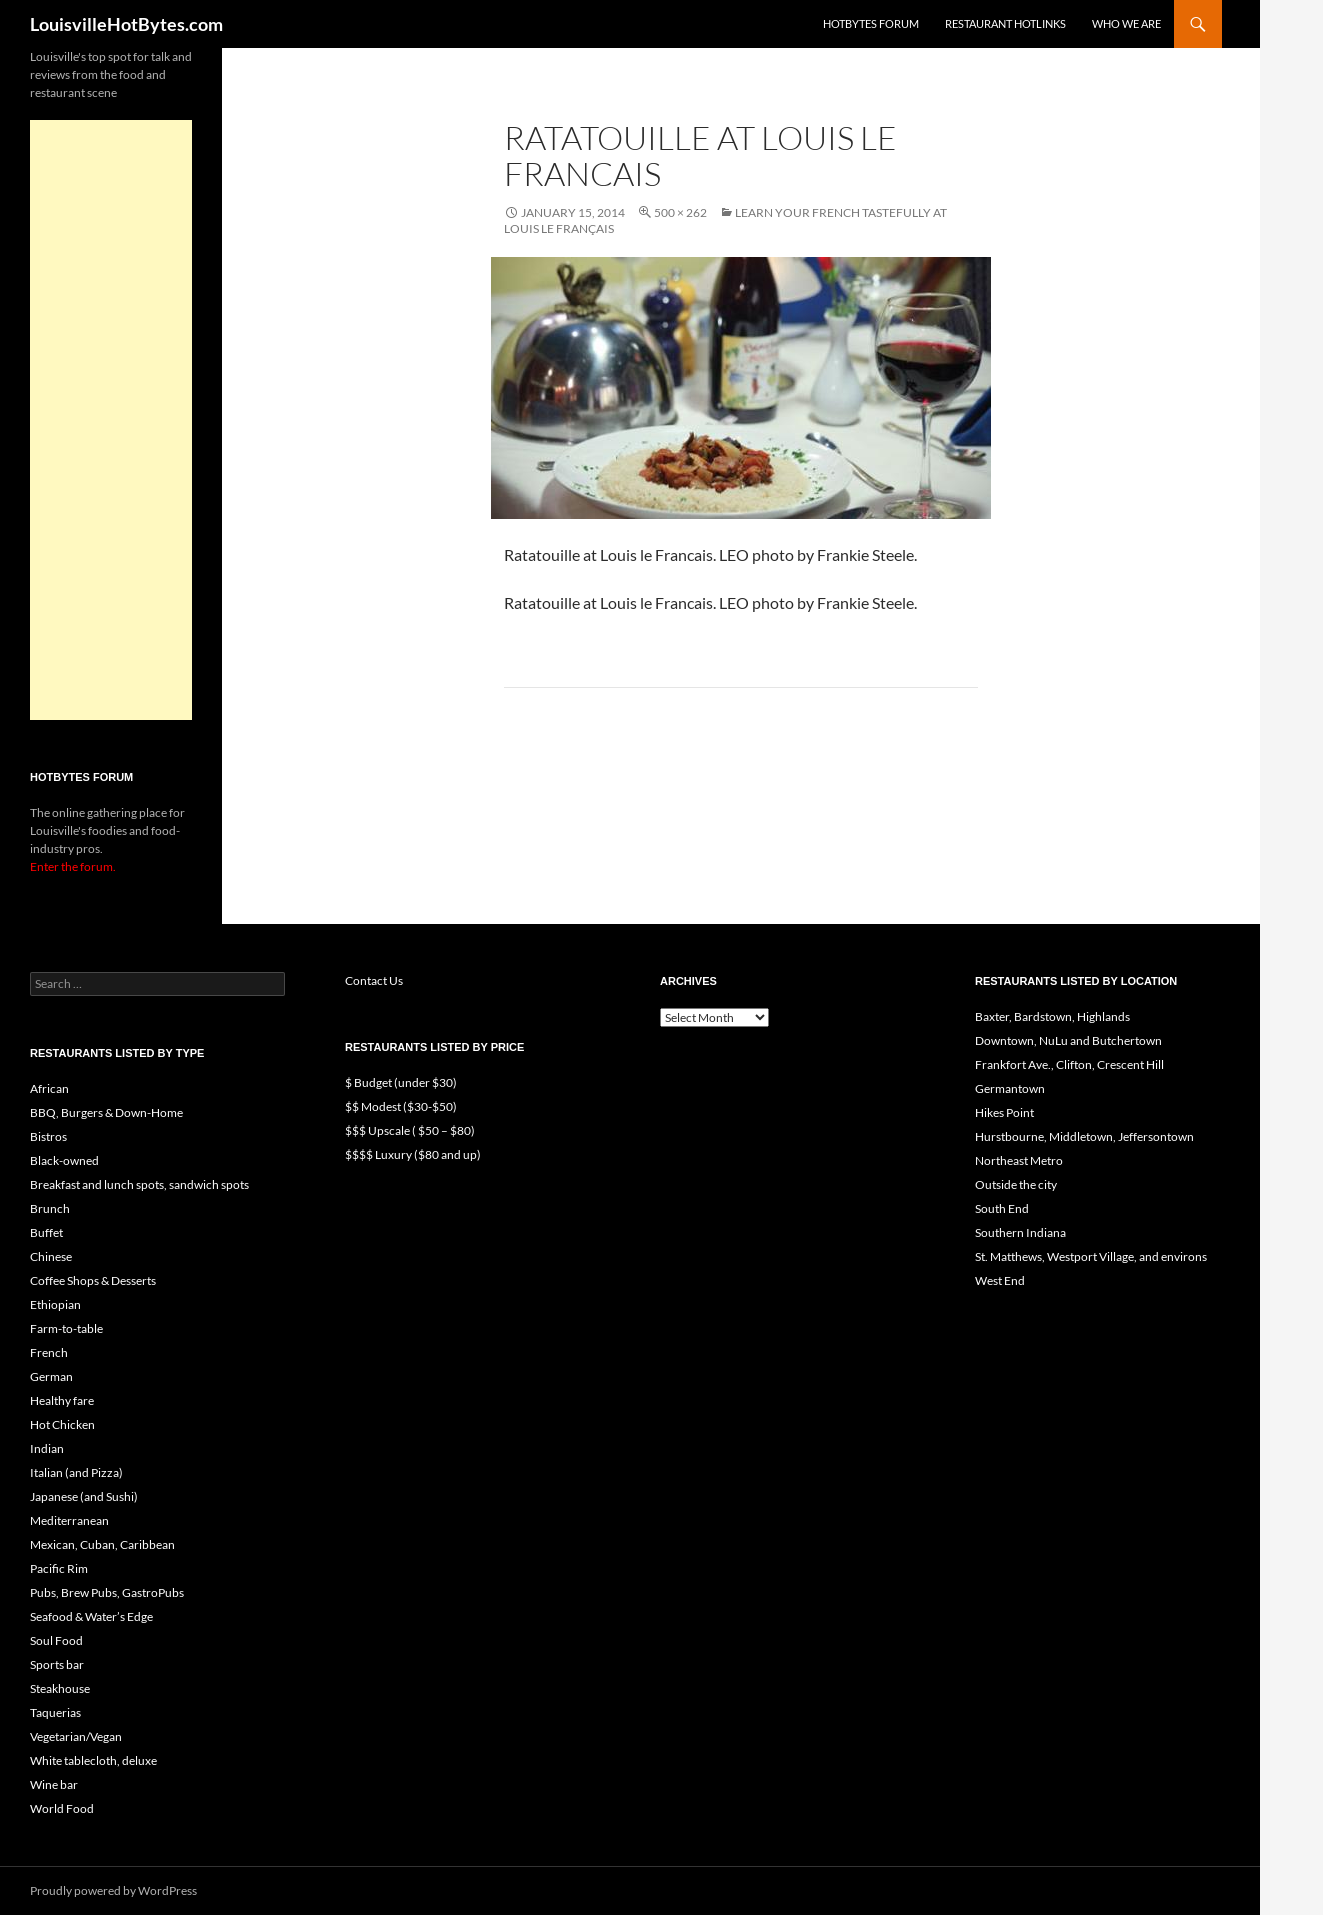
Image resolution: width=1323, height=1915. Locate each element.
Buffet (46, 1232)
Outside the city (1016, 1184)
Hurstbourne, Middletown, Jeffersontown (1084, 1136)
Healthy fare (62, 1400)
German (51, 1376)
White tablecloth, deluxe (93, 1760)
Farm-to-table (66, 1328)
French (49, 1352)
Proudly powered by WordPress (113, 1890)
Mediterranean (69, 1520)
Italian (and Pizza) (76, 1472)
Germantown (1010, 1088)
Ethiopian (55, 1304)
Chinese (51, 1256)
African (49, 1088)
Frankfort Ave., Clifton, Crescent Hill (1069, 1064)
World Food (62, 1808)
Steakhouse (60, 1688)
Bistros (48, 1136)
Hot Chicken (62, 1424)
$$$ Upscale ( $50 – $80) (410, 1130)
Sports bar (57, 1664)
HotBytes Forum (871, 23)
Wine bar (54, 1784)
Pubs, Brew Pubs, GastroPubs (107, 1592)
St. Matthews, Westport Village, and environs (1091, 1256)
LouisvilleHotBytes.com (126, 24)
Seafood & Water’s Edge (91, 1616)
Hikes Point (1004, 1112)
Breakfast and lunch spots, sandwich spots (139, 1184)
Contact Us (374, 980)
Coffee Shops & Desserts (93, 1280)
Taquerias (55, 1712)
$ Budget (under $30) (401, 1082)
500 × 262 (680, 212)
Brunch (50, 1208)
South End (1002, 1208)
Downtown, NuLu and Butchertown (1068, 1040)
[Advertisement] (111, 420)
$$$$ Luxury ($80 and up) (413, 1154)
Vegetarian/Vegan (76, 1736)
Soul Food (56, 1640)
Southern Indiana (1020, 1232)
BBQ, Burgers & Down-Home (106, 1112)
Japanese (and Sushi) (84, 1496)
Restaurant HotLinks (1005, 23)
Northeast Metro (1019, 1160)
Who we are (1126, 23)
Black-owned (64, 1160)
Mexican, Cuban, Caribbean (102, 1544)
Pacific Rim (59, 1568)
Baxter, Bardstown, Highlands (1052, 1016)
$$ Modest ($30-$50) (401, 1106)
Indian (47, 1448)
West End (1000, 1280)
